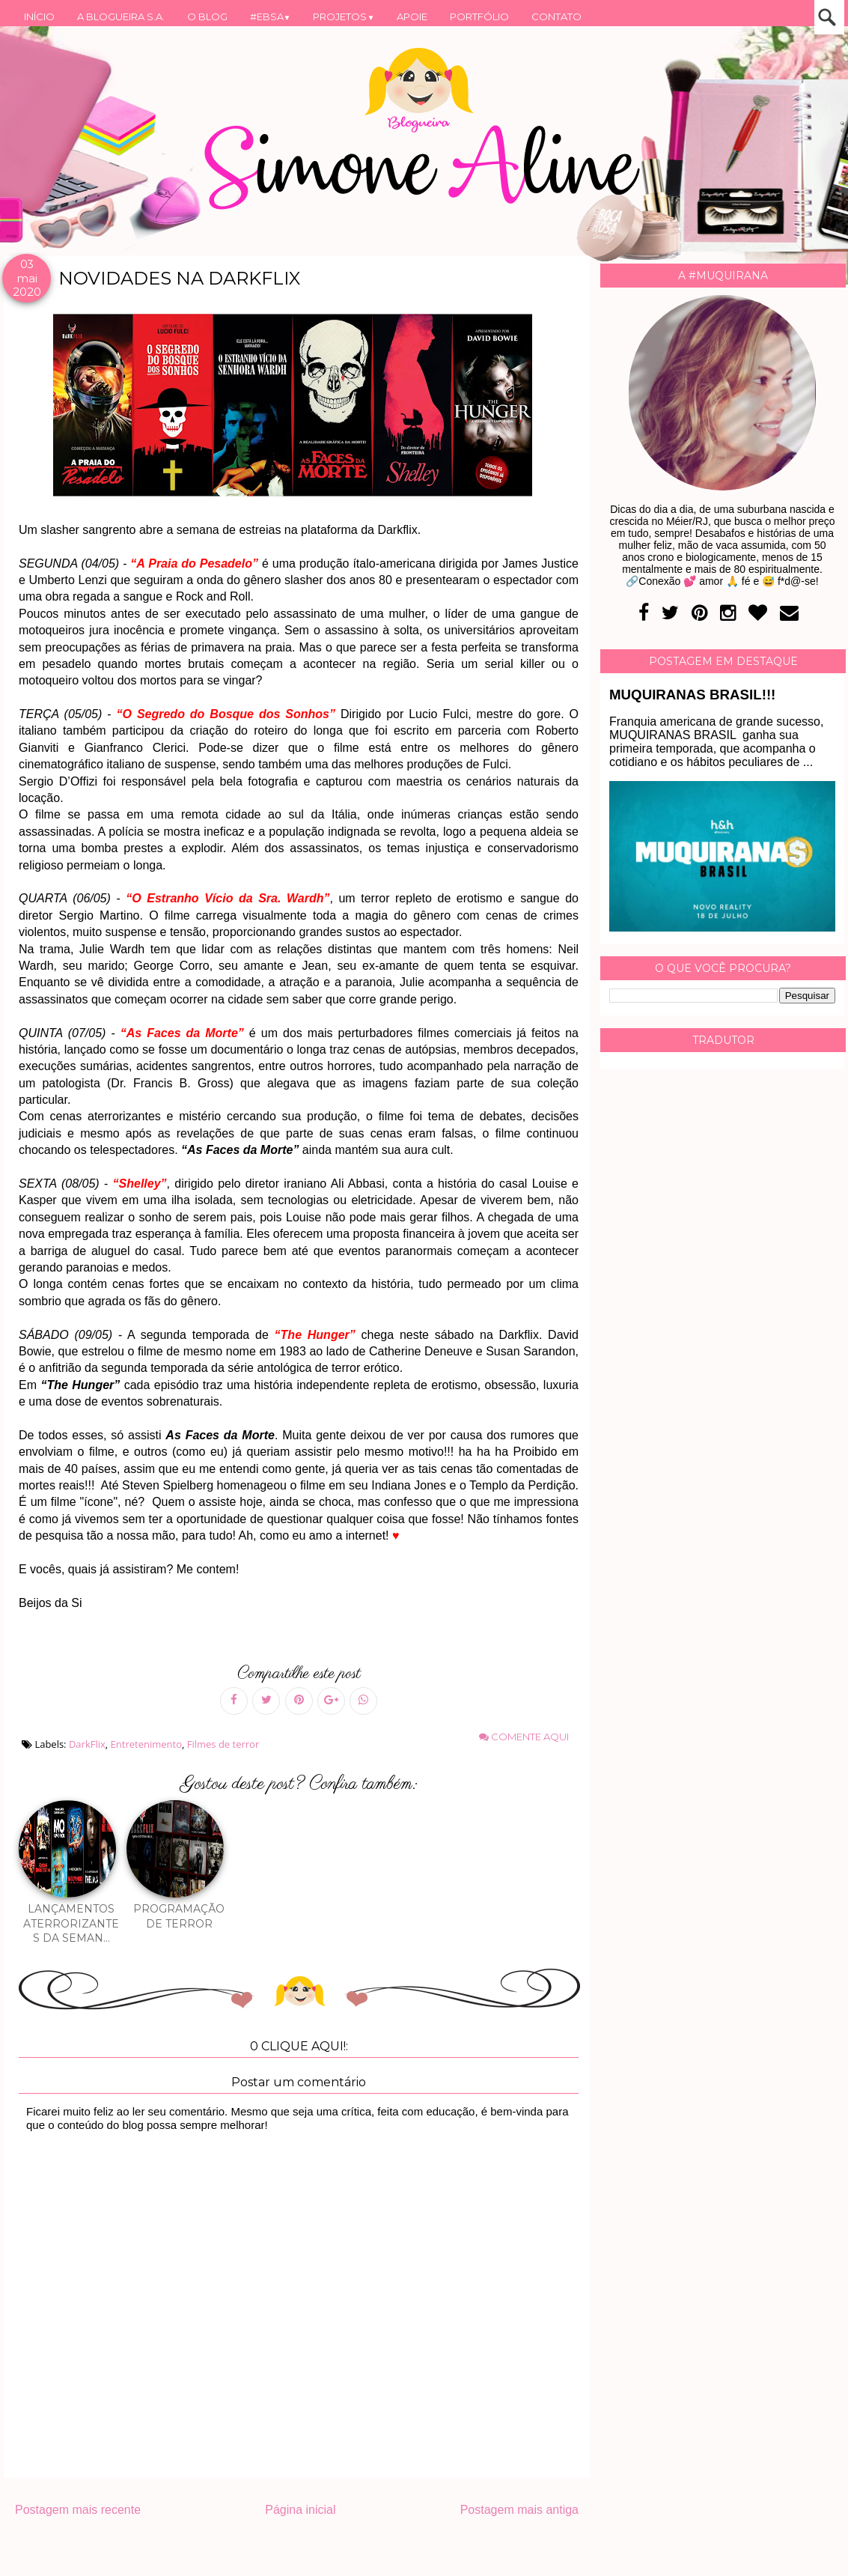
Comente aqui (524, 1737)
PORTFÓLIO (479, 16)
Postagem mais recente (78, 2509)
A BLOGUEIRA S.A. (121, 16)
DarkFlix (87, 1744)
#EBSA (270, 16)
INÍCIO (39, 16)
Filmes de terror (223, 1744)
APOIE (412, 16)
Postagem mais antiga (519, 2509)
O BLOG (207, 16)
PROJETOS (343, 16)
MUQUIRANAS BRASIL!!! (692, 694)
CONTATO (556, 16)
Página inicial (300, 2509)
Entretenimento (146, 1744)
